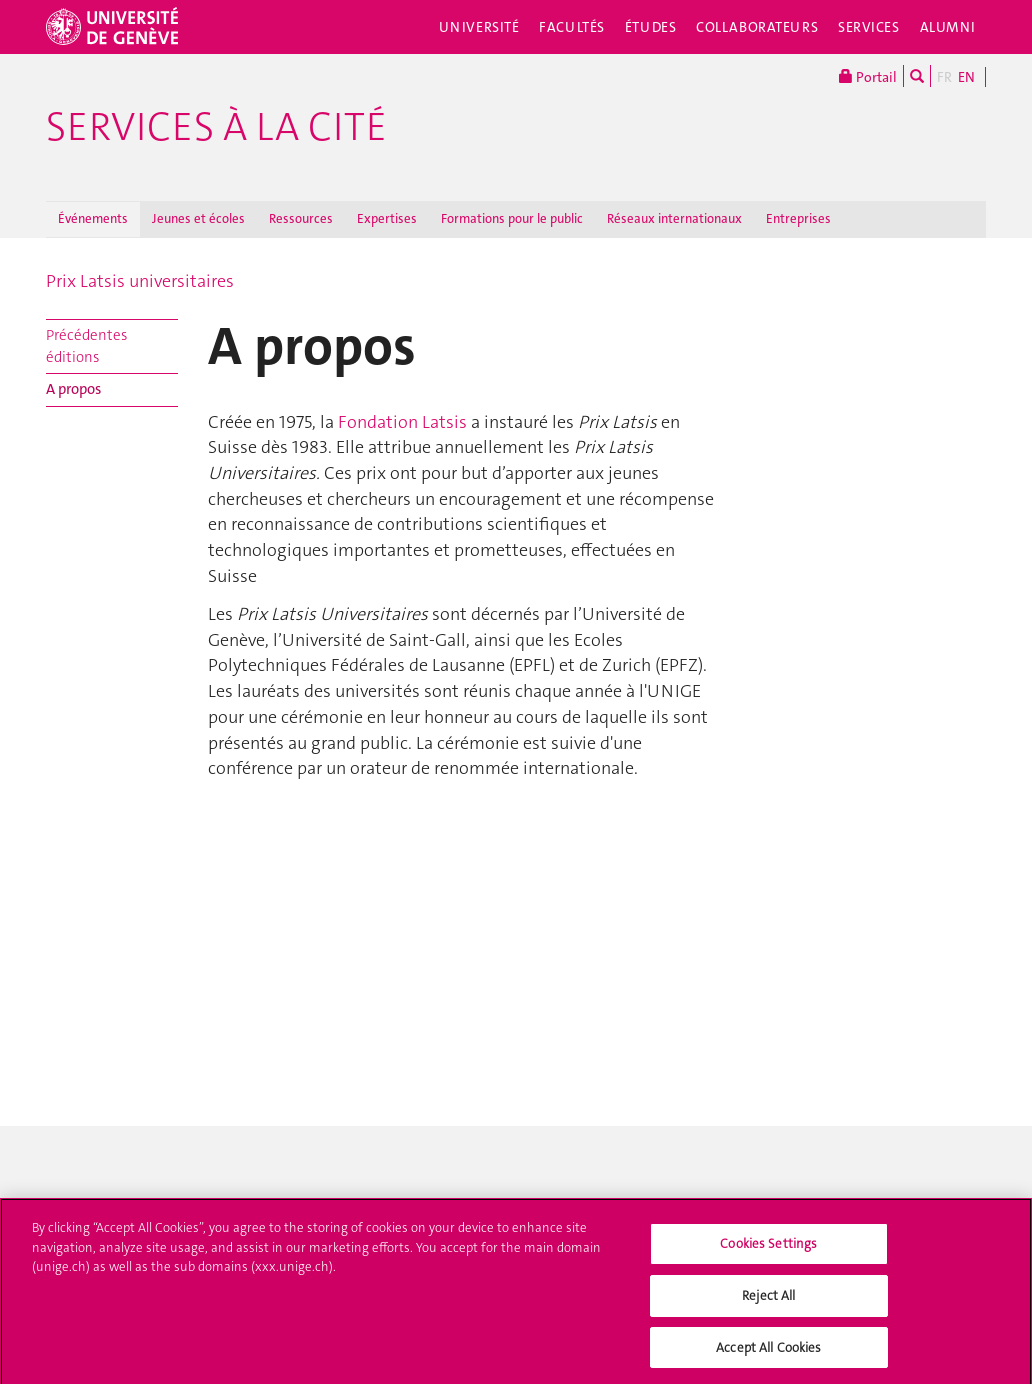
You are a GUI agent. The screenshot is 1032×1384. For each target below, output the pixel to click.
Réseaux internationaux (674, 218)
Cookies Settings (768, 1250)
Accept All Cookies (768, 1353)
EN (966, 77)
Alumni (948, 27)
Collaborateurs (757, 27)
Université (479, 27)
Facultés (572, 27)
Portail (868, 76)
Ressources (301, 218)
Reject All (768, 1301)
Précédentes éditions (86, 345)
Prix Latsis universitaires (140, 281)
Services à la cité (216, 127)
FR (944, 77)
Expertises (387, 218)
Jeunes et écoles (198, 218)
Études (650, 27)
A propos (73, 389)
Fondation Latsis (402, 422)
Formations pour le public (512, 218)
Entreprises (798, 218)
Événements (93, 218)
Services (869, 27)
